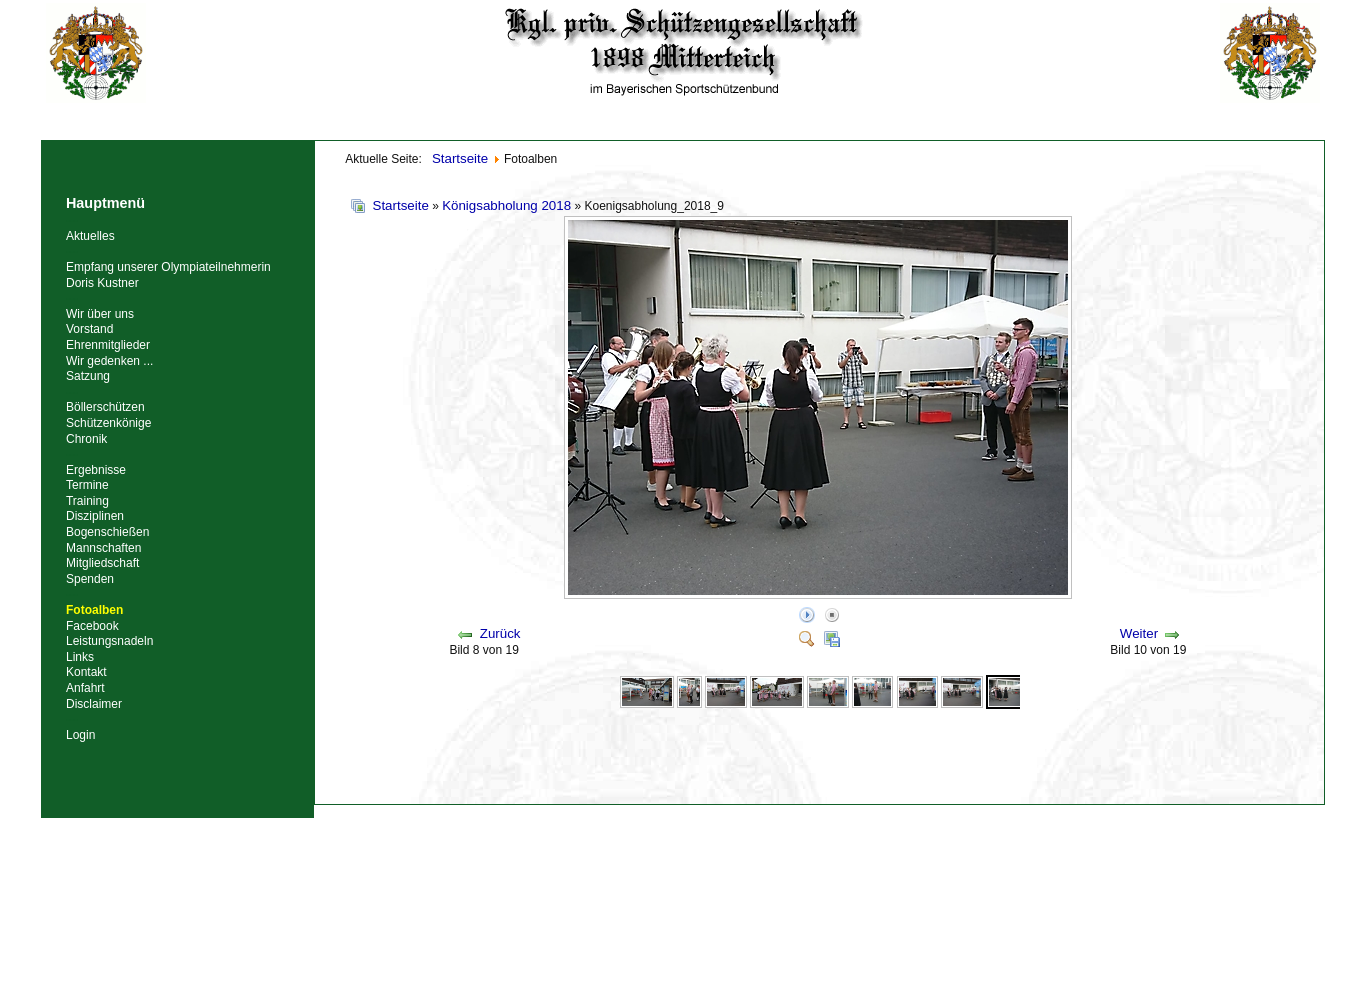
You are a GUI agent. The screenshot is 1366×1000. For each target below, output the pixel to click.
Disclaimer (94, 704)
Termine (87, 485)
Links (80, 657)
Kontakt (86, 672)
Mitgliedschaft (102, 563)
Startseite (401, 205)
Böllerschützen (105, 407)
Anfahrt (85, 688)
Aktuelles (90, 236)
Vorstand (89, 329)
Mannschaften (103, 548)
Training (87, 501)
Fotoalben (94, 610)
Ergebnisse (96, 470)
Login (80, 735)
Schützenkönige (108, 423)
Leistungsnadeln (109, 641)
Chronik (86, 439)
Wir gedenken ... (109, 361)
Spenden (90, 579)
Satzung (88, 376)
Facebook (92, 626)
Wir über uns (100, 314)
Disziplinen (95, 516)
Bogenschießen (107, 532)
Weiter (1139, 633)
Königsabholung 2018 (506, 205)
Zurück (500, 633)
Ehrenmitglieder (108, 345)
